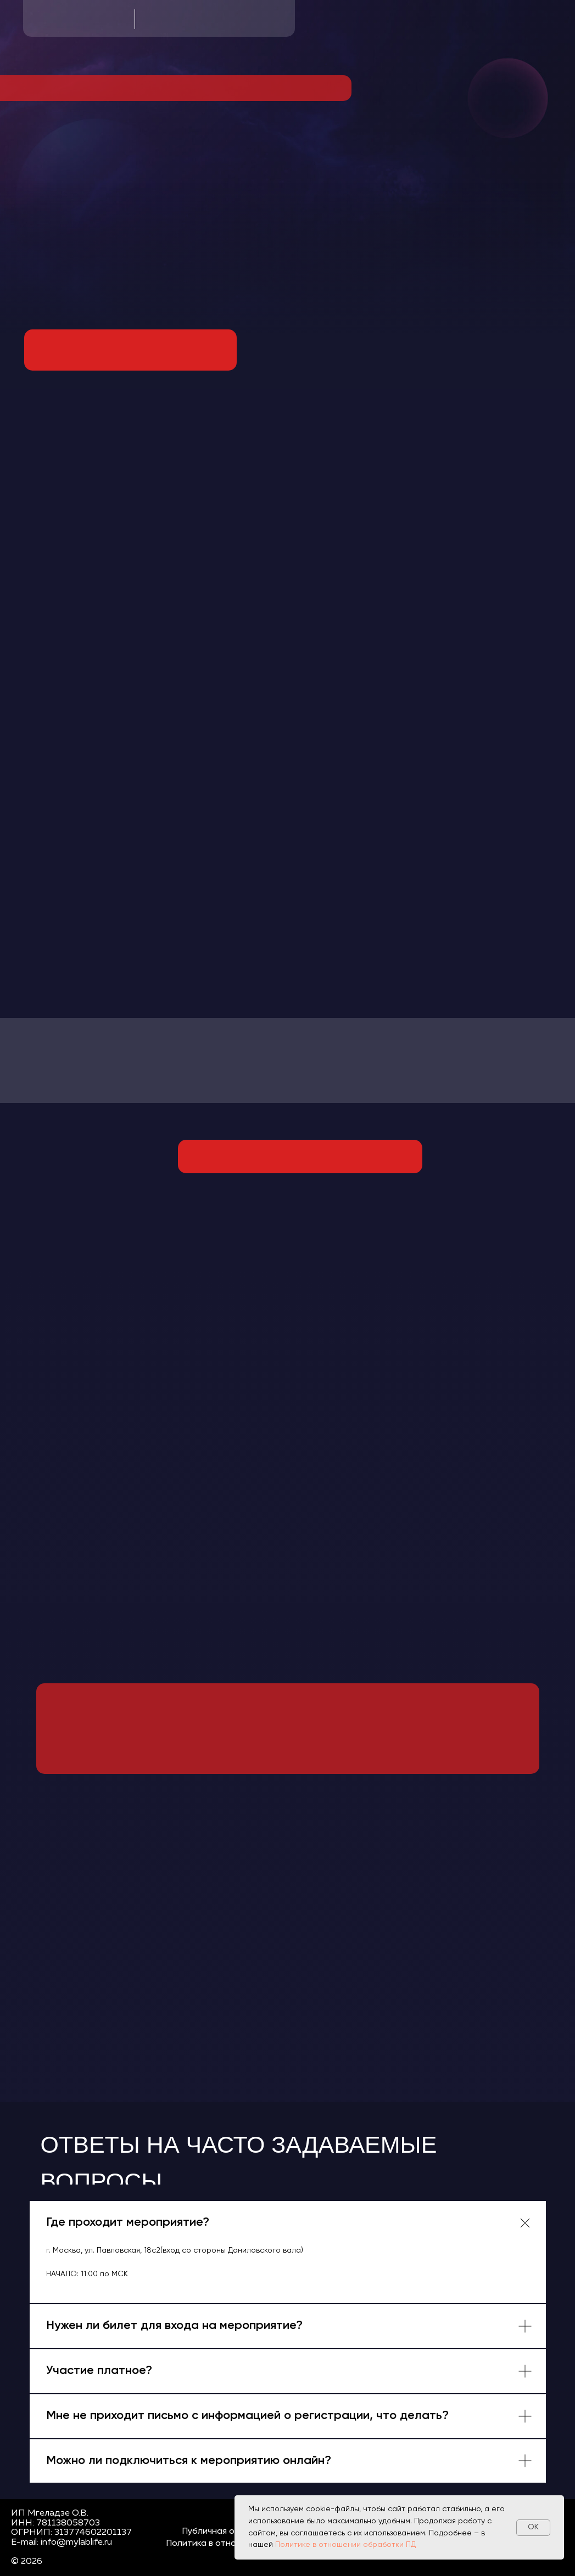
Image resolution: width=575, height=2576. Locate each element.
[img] (130, 350)
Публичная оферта (222, 2531)
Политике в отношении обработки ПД (345, 2545)
